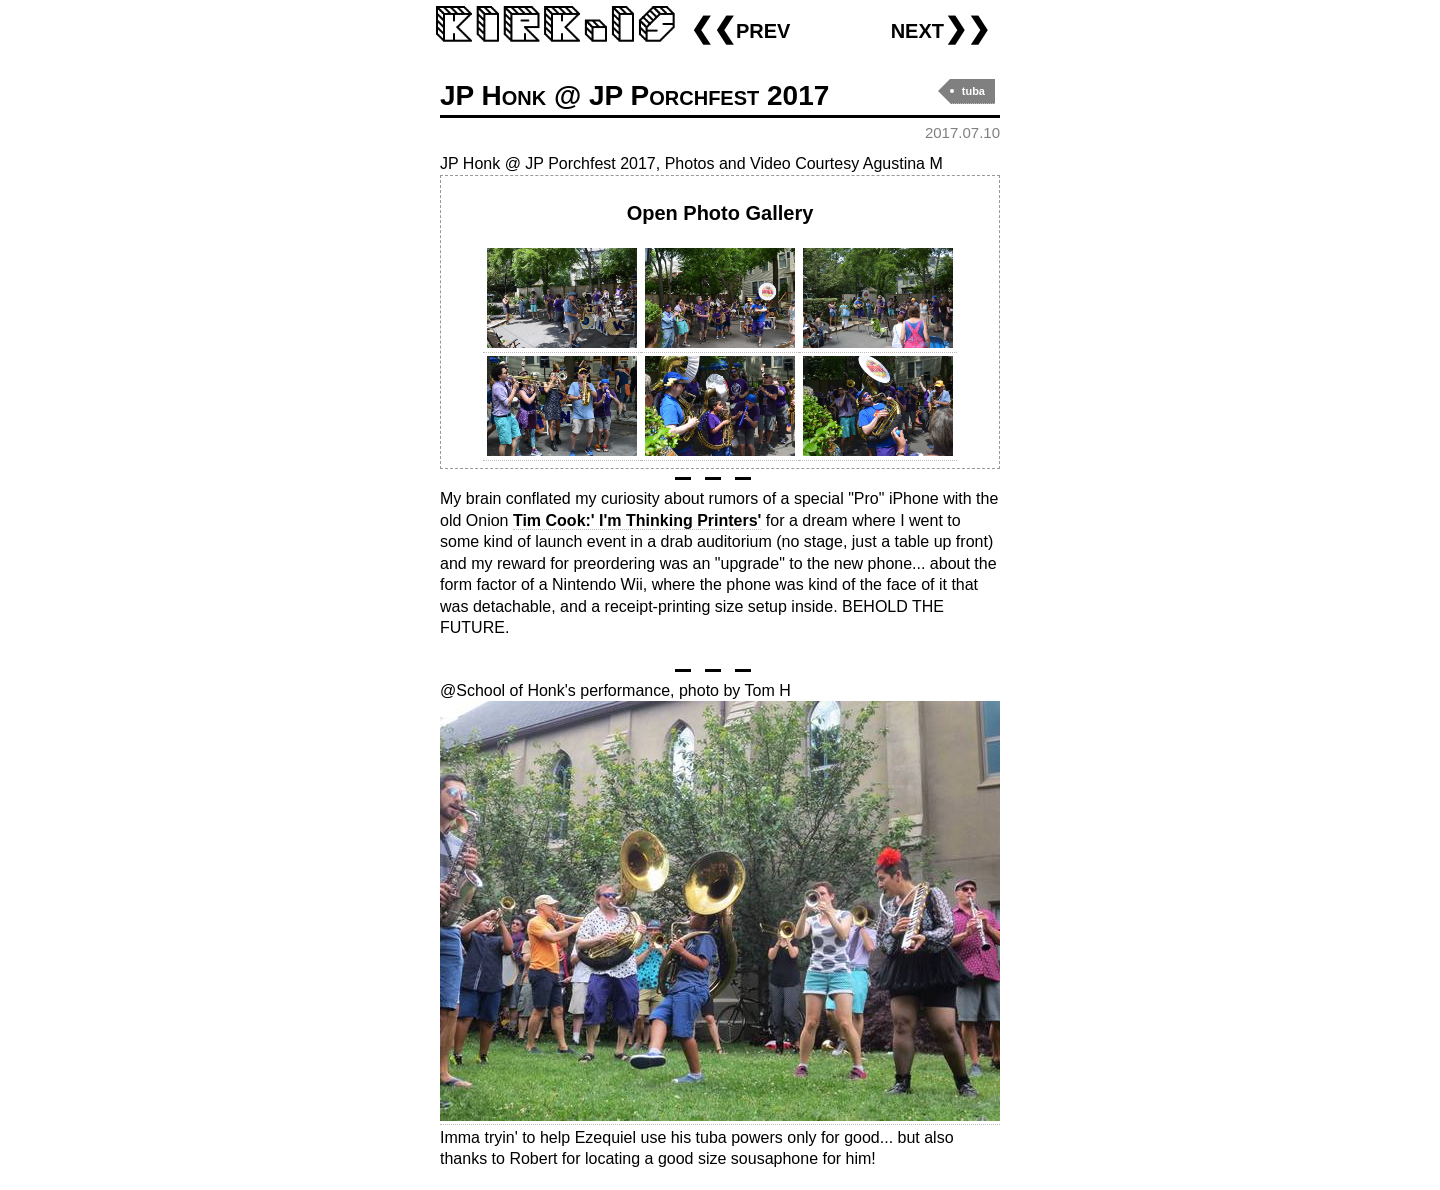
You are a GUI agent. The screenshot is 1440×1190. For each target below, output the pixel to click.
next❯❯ (940, 28)
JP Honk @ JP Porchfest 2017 (634, 95)
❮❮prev (740, 28)
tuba (973, 91)
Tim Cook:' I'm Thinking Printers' (637, 520)
